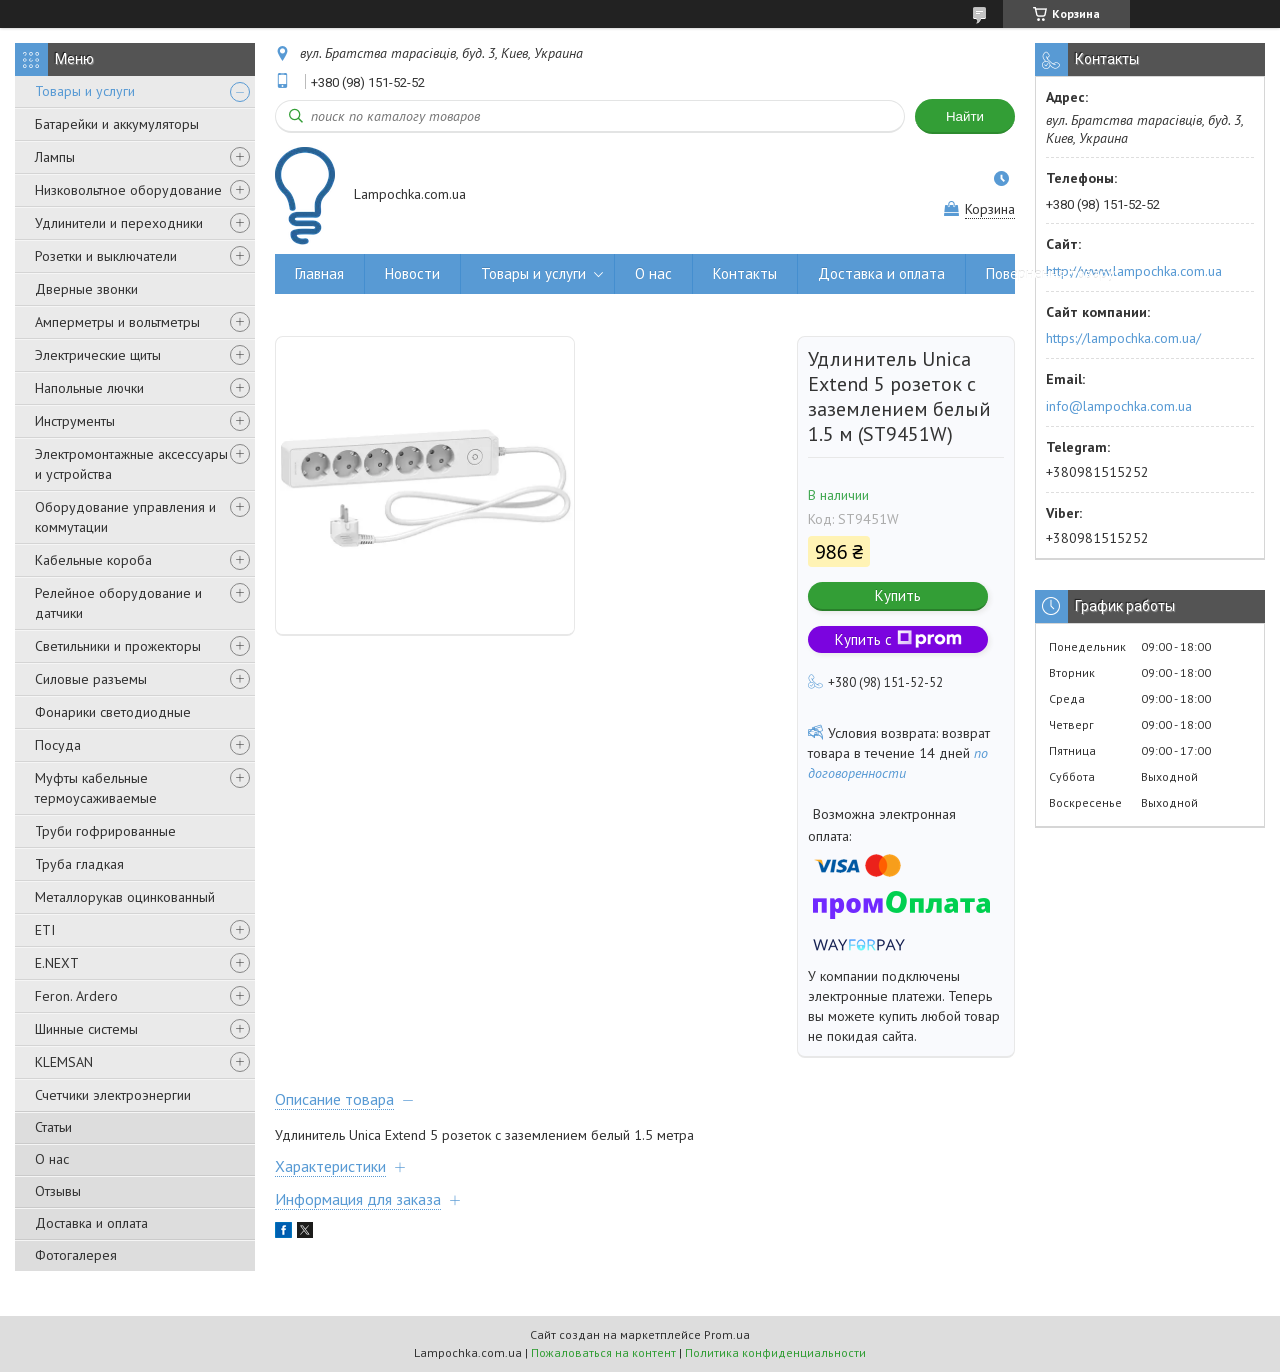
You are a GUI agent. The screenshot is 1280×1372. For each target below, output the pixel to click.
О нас (52, 1159)
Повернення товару (1050, 273)
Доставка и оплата (91, 1223)
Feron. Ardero (76, 996)
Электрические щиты (98, 355)
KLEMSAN (64, 1062)
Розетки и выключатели (106, 256)
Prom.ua (727, 1334)
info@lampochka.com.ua (1119, 406)
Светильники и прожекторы (118, 646)
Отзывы (58, 1191)
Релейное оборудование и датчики (118, 603)
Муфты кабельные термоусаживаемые (96, 788)
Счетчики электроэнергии (113, 1095)
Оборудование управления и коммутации (125, 517)
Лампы (55, 157)
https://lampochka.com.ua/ (1123, 338)
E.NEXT (57, 963)
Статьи (53, 1127)
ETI (45, 930)
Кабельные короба (93, 560)
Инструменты (75, 421)
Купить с (898, 639)
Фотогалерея (76, 1255)
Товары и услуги (85, 91)
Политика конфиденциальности (775, 1352)
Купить (898, 595)
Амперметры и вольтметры (117, 322)
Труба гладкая (79, 864)
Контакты (745, 273)
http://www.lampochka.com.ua (1134, 271)
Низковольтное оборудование (128, 190)
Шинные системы (86, 1029)
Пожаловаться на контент (603, 1352)
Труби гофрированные (105, 831)
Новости (412, 273)
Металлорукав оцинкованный (125, 897)
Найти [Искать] (965, 116)
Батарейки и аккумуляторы (117, 124)
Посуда (58, 745)
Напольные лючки (89, 388)
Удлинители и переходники (119, 223)
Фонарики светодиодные (113, 712)
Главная (319, 273)
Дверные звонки (86, 289)
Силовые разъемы (91, 679)
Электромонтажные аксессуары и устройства (131, 464)
